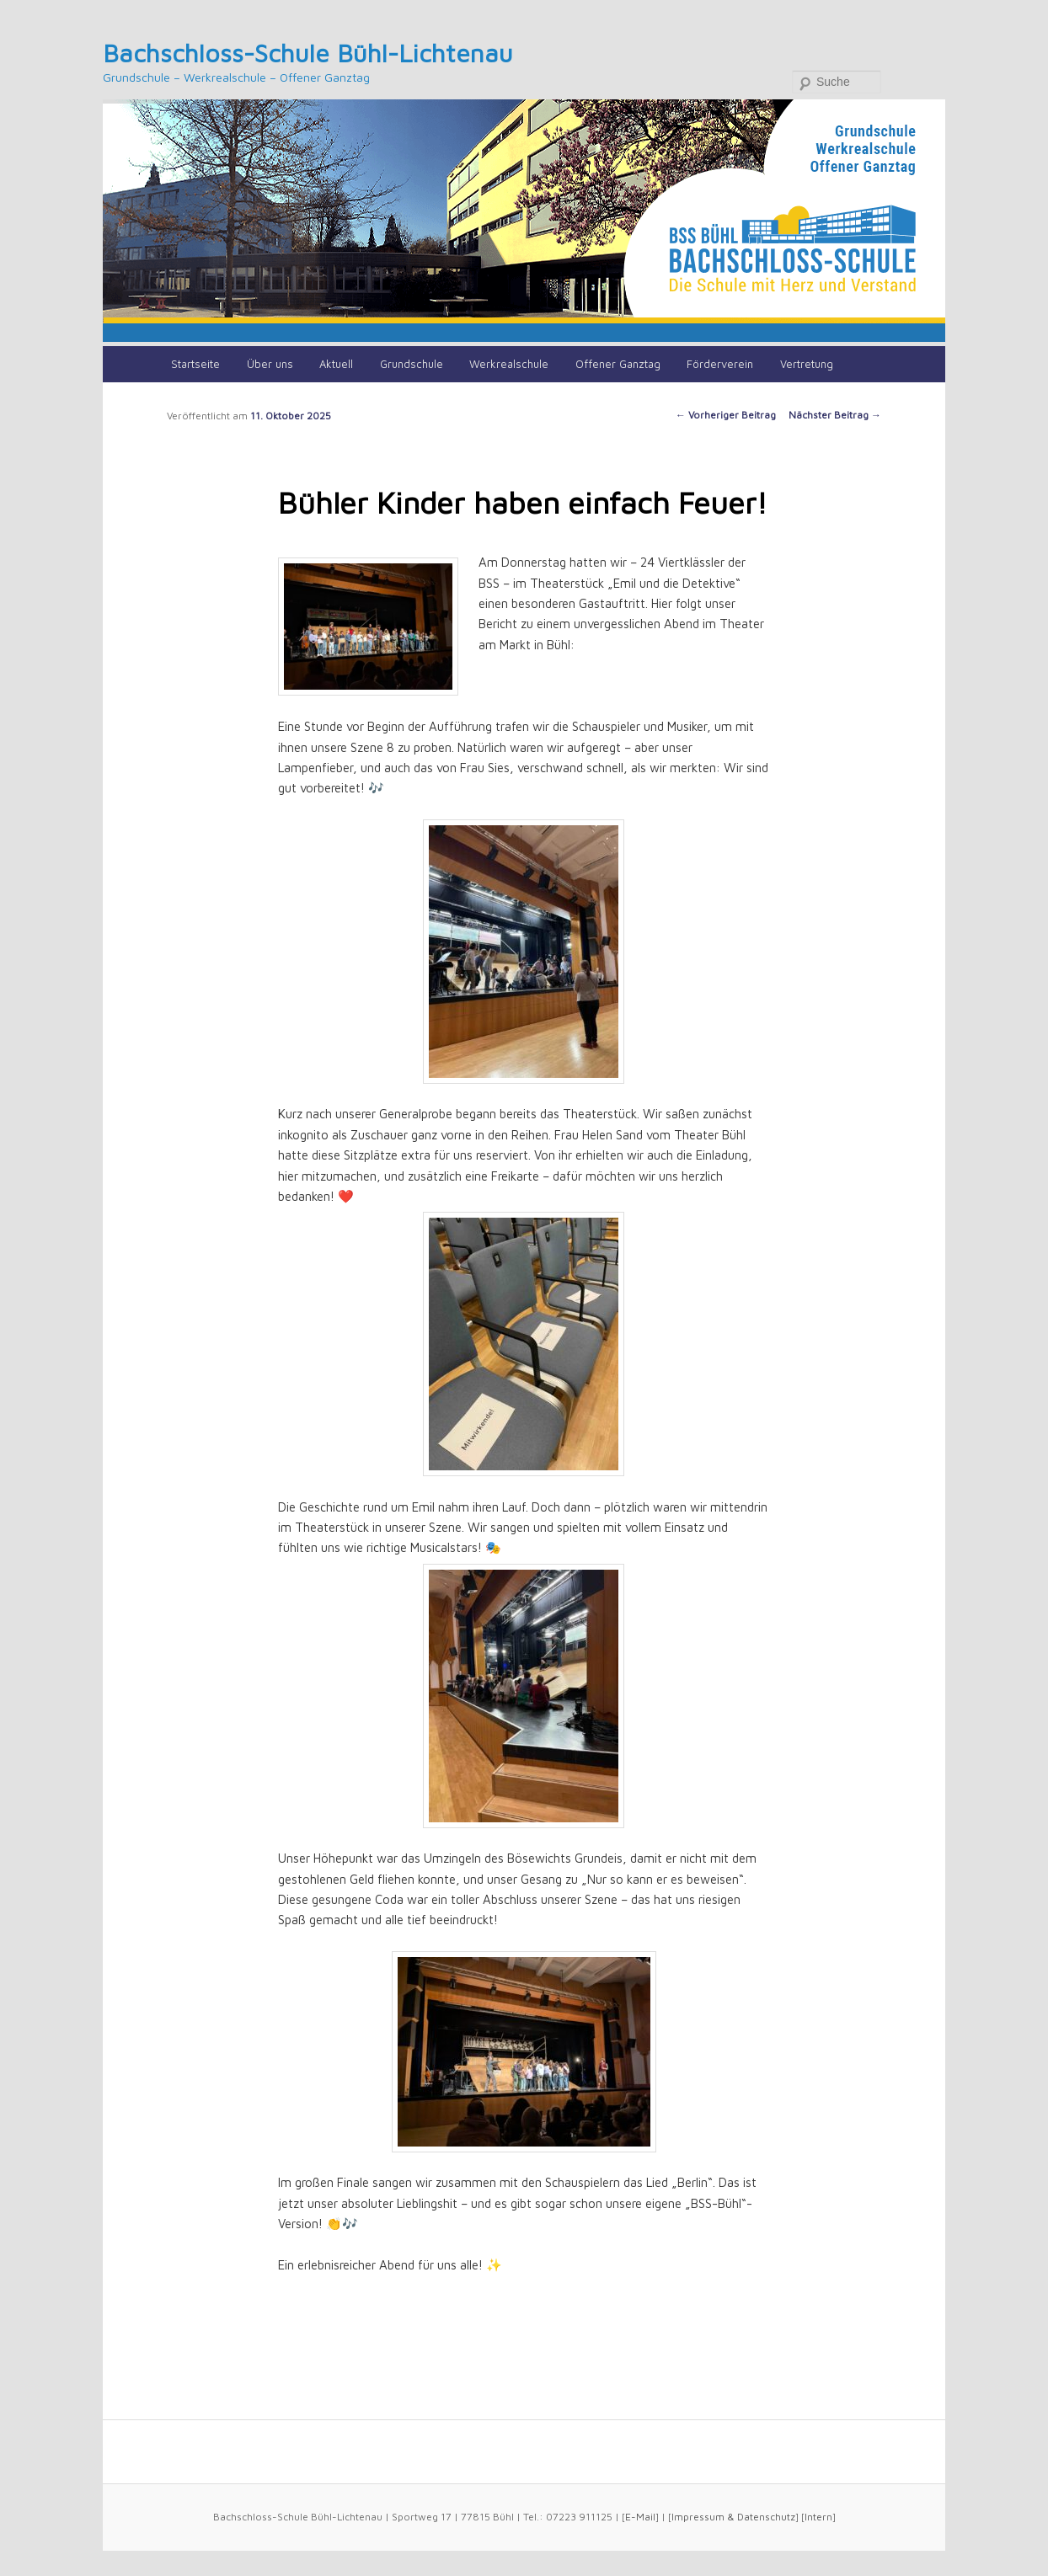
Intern (818, 2516)
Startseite (195, 364)
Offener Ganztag (617, 364)
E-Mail (640, 2516)
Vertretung (806, 364)
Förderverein (720, 364)
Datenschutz (766, 2516)
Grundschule (411, 364)
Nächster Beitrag (835, 414)
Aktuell (336, 364)
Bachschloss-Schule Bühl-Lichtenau (308, 52)
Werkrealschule (508, 364)
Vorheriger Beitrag (726, 414)
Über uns (270, 364)
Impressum (698, 2516)
